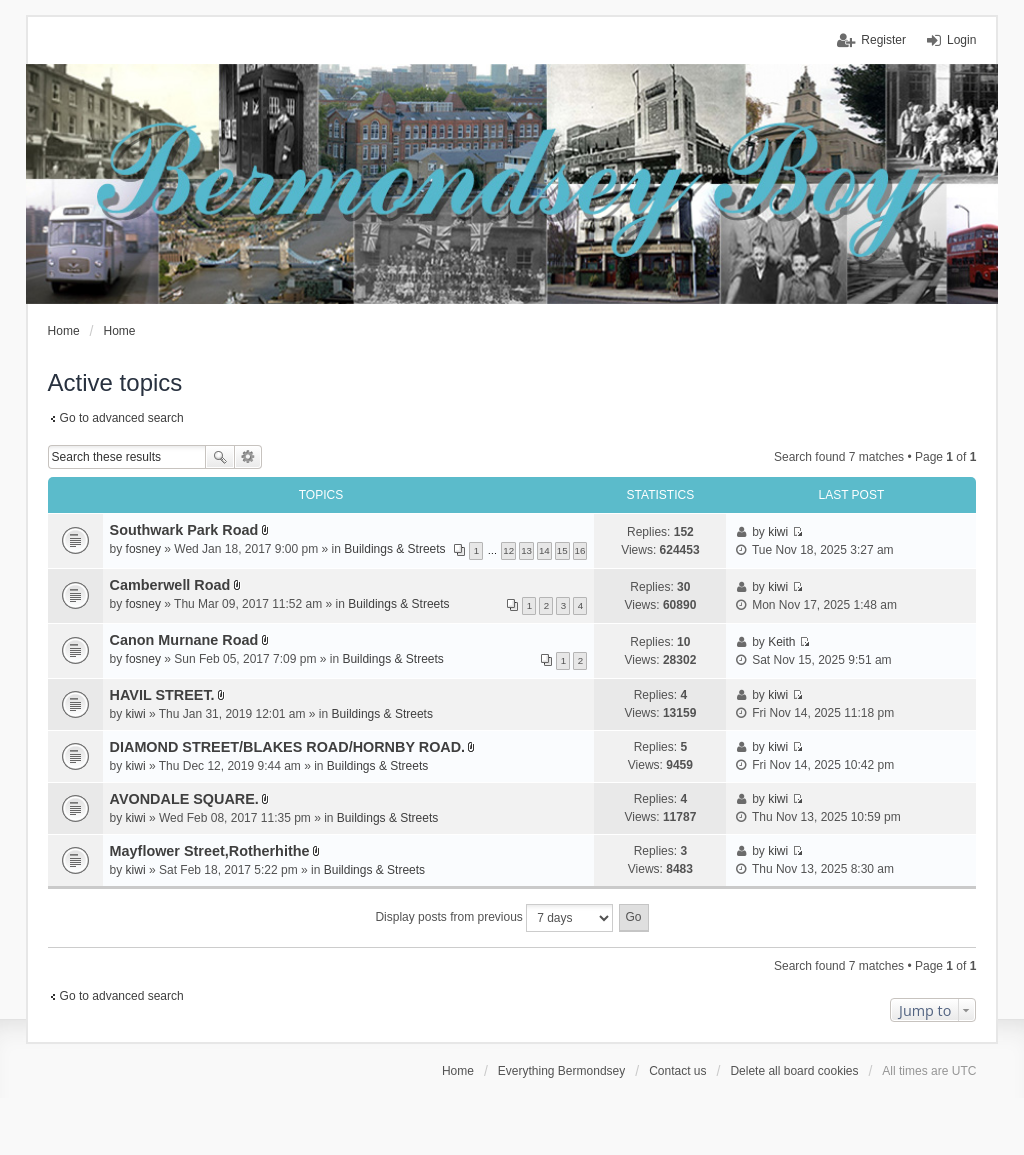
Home (458, 1071)
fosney (143, 549)
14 (544, 550)
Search (220, 457)
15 (562, 550)
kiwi (778, 532)
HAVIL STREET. (162, 695)
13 (526, 550)
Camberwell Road (170, 585)
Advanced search (248, 457)
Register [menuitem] (883, 40)
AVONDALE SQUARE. (184, 799)
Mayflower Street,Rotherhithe (210, 851)
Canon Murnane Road (184, 640)
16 (580, 550)
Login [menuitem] (961, 40)
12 (508, 550)
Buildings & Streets (394, 549)
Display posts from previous (494, 918)
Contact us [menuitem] (677, 1071)
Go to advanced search (122, 418)
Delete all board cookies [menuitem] (794, 1071)
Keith (781, 642)
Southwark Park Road (184, 530)
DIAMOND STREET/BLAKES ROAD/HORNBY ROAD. (288, 747)
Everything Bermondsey (561, 1071)
